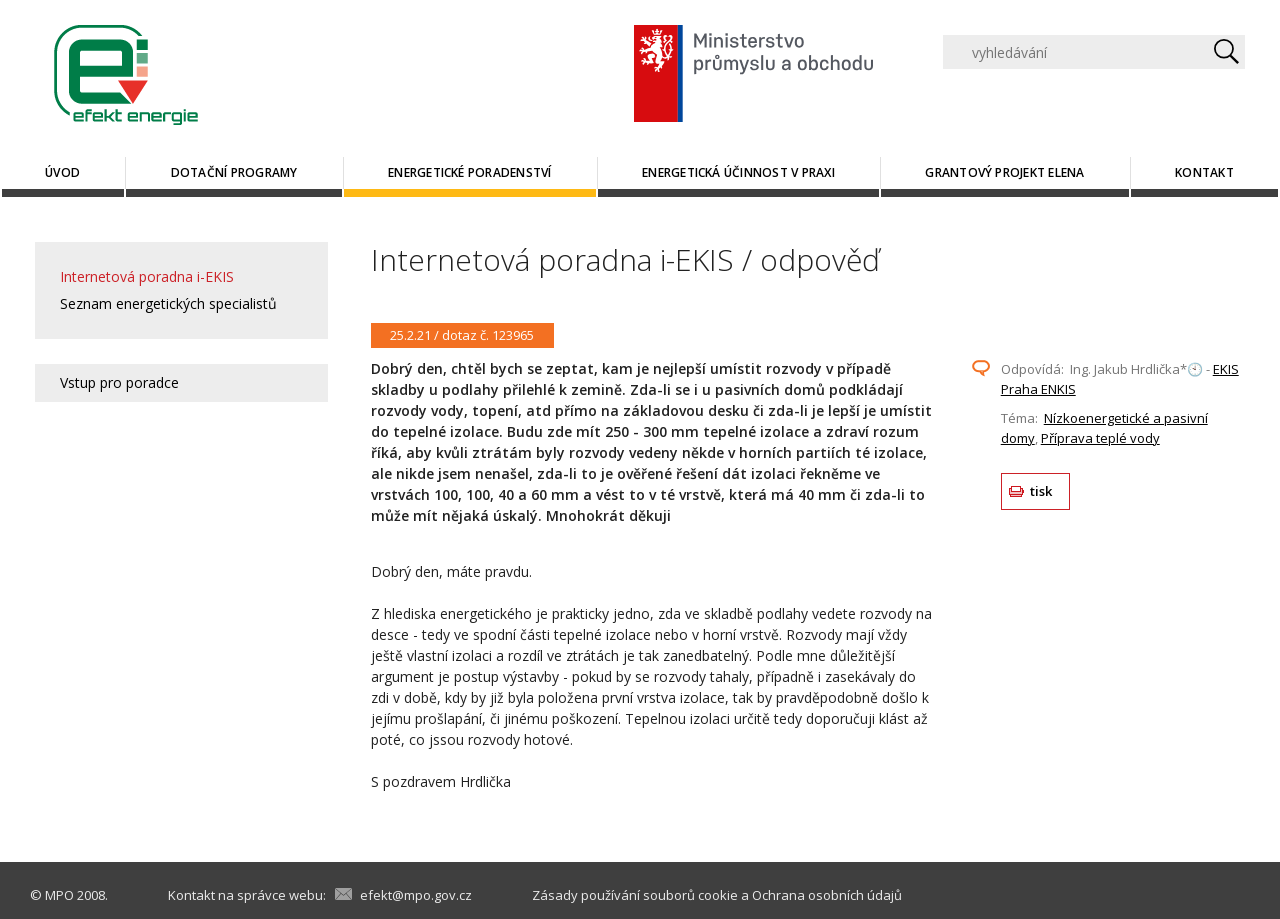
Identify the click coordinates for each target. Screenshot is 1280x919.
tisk (1041, 491)
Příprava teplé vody (1100, 438)
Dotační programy (234, 172)
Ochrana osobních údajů (827, 895)
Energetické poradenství (470, 172)
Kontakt (1204, 172)
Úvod (62, 172)
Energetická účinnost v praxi (738, 172)
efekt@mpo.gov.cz (416, 895)
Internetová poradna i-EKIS (147, 276)
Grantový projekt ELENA (1004, 172)
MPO (59, 895)
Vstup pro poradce (119, 382)
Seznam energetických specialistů (168, 303)
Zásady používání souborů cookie (635, 895)
